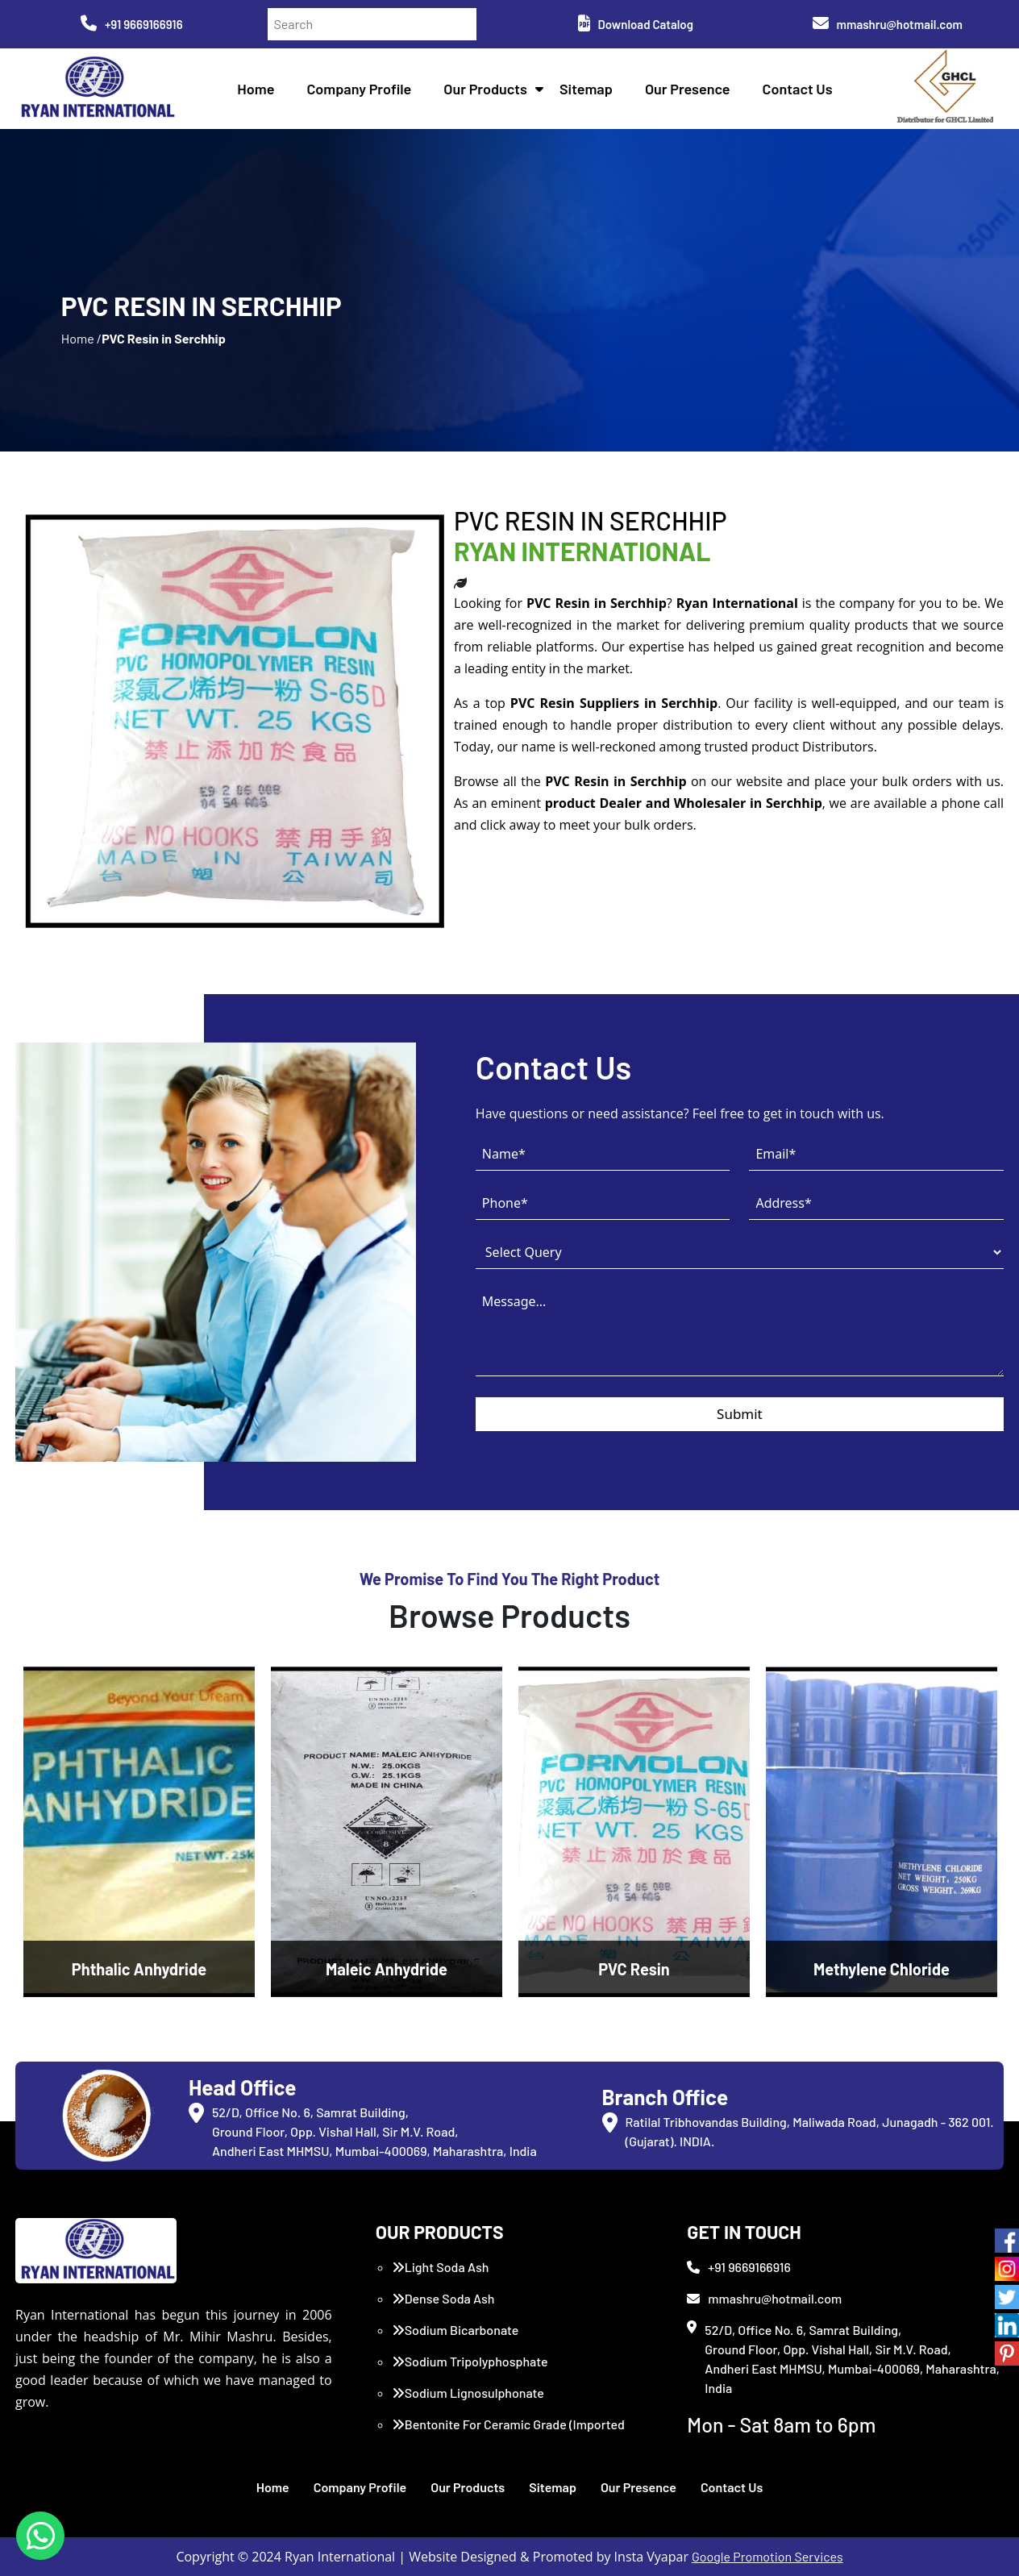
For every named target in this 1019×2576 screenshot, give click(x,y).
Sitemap (586, 89)
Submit (740, 1414)
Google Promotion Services (767, 2556)
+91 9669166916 (132, 24)
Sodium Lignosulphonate (468, 2392)
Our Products (485, 89)
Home (255, 89)
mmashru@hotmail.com (888, 24)
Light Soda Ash (440, 2266)
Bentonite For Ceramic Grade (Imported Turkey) (508, 2433)
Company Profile (358, 89)
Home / (81, 338)
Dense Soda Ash (443, 2298)
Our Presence (687, 89)
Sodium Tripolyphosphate (470, 2361)
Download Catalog (635, 24)
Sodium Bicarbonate (455, 2329)
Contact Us (798, 89)
